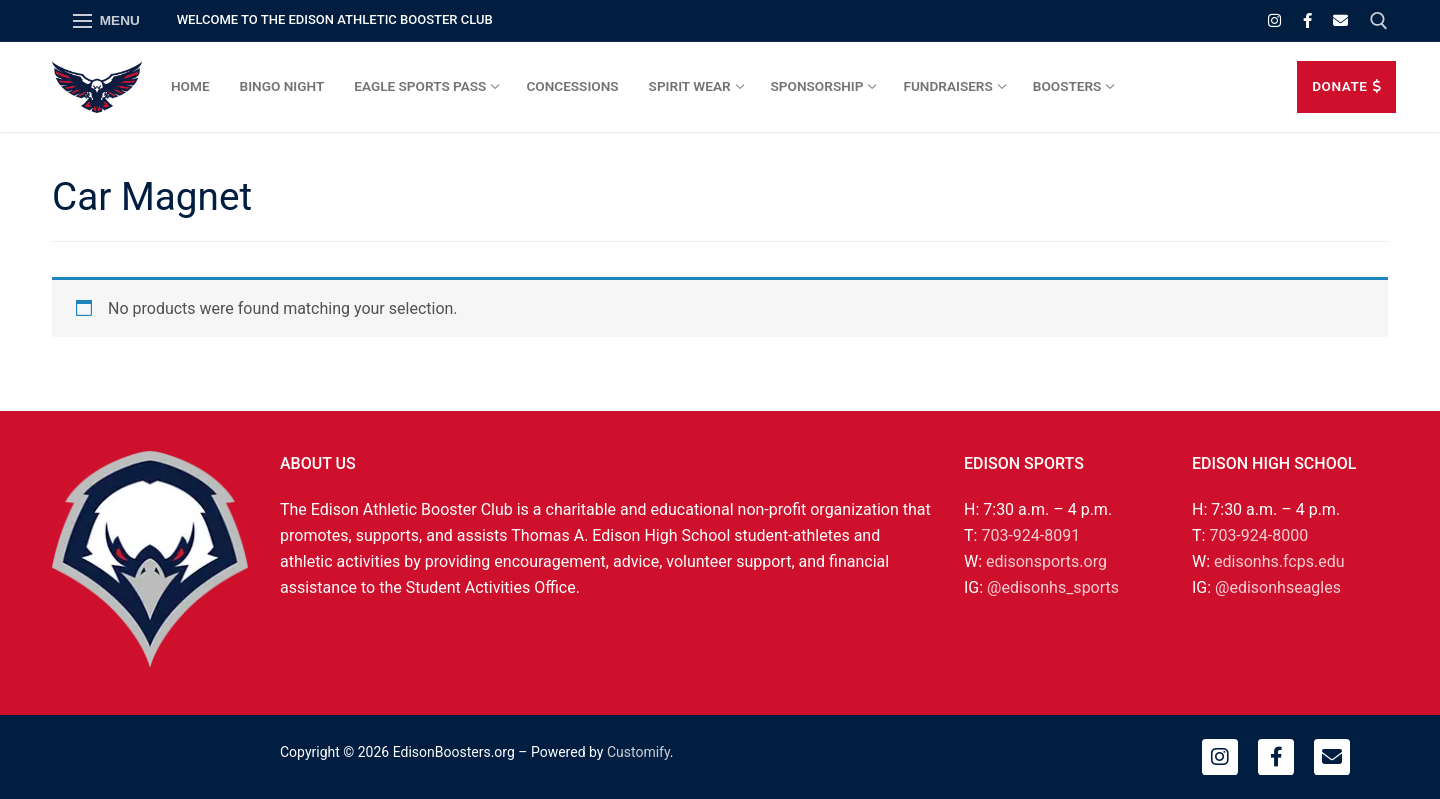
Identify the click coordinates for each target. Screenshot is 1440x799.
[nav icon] (106, 21)
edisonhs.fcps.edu (1279, 561)
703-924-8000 (1258, 535)
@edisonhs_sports (1053, 587)
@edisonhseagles (1278, 587)
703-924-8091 (1030, 535)
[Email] (1340, 20)
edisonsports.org (1046, 561)
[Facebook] (1307, 20)
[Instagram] (1274, 20)
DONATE (1346, 86)
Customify (638, 752)
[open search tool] (1379, 21)
